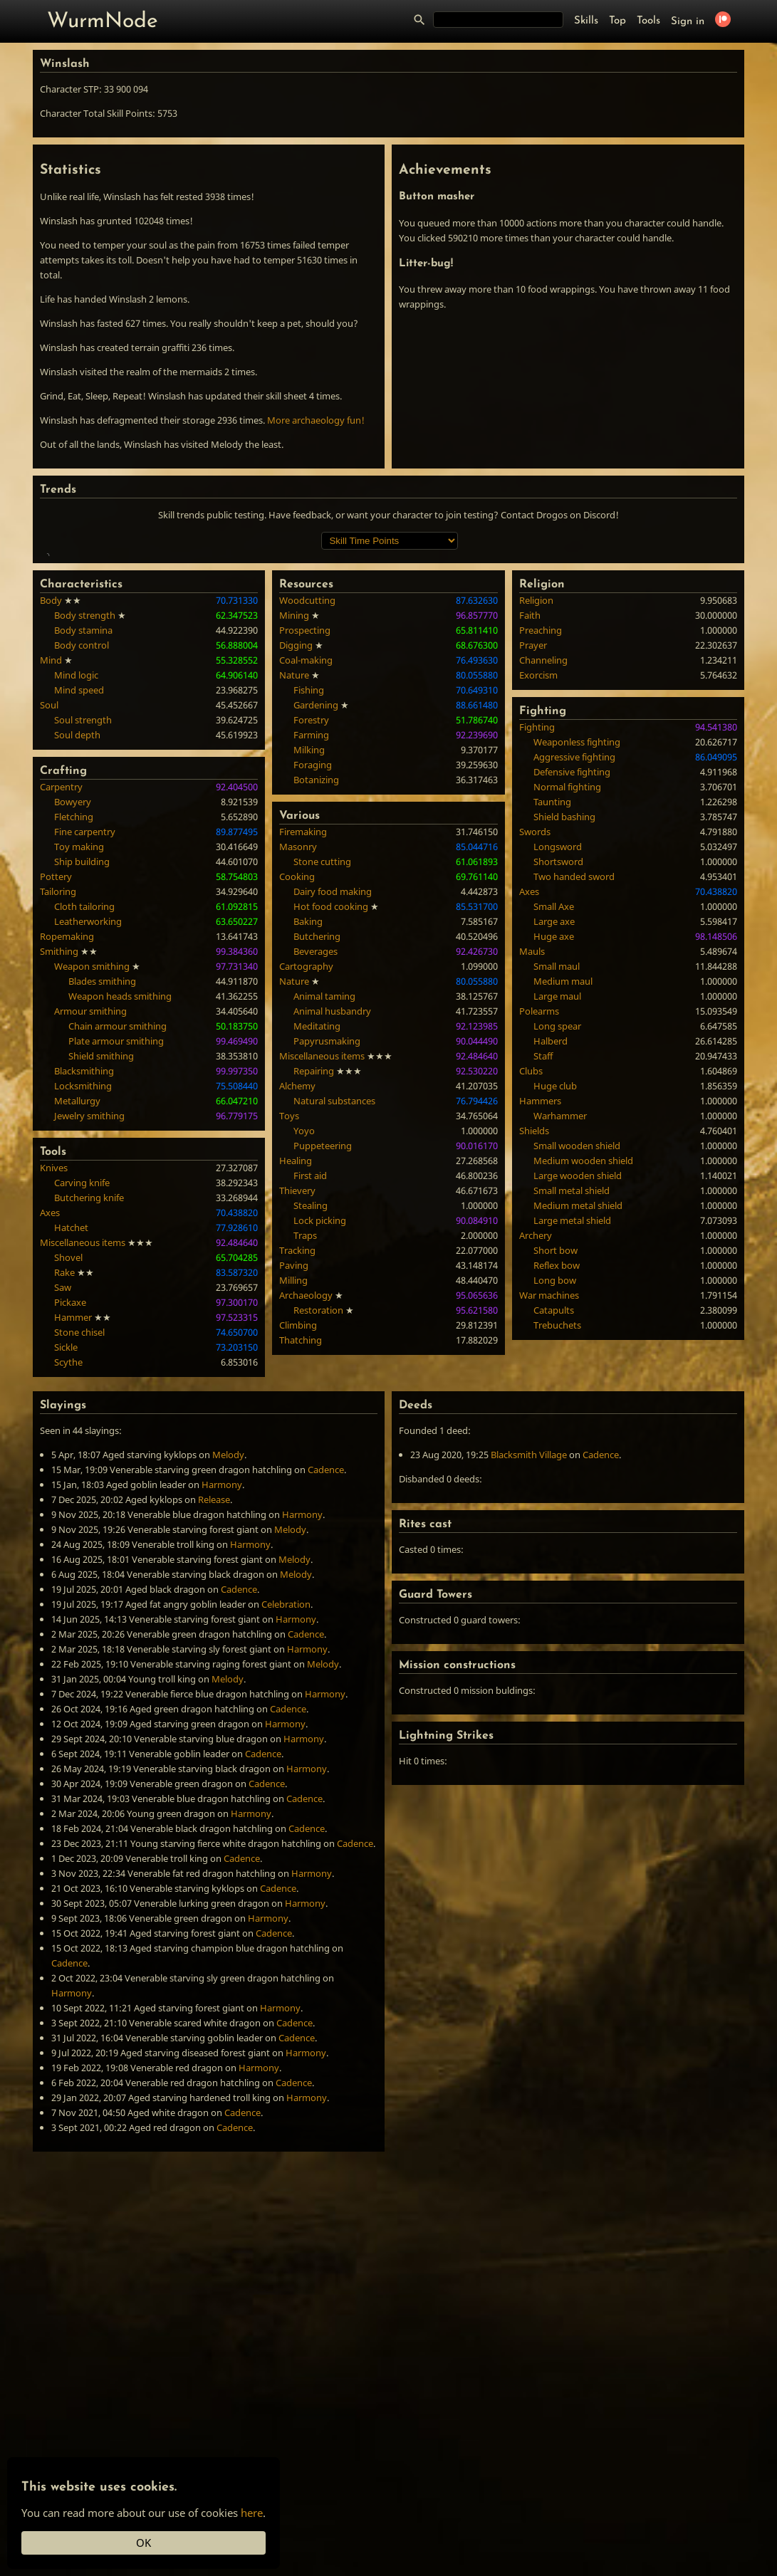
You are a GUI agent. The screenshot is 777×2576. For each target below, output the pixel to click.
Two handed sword (574, 1083)
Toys (289, 1322)
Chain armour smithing (117, 1233)
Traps (305, 1442)
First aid (310, 1382)
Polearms (539, 1218)
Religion (536, 807)
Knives (54, 1374)
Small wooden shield (576, 1352)
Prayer (533, 852)
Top (617, 21)
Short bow (555, 1457)
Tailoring (58, 1098)
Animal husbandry (332, 1218)
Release (214, 1706)
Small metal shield (571, 1397)
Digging (296, 852)
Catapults (553, 1517)
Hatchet (71, 1434)
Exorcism (538, 882)
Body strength (84, 822)
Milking (309, 957)
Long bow (554, 1487)
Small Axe (553, 1113)
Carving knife (82, 1389)
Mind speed (79, 897)
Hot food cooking (330, 1113)
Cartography (306, 1173)
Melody (228, 1661)
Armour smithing (90, 1218)
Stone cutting (322, 1068)
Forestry (311, 927)
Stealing (310, 1412)
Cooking (297, 1083)
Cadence (326, 1676)
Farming (311, 942)
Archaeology (306, 1502)
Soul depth (77, 942)
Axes (50, 1419)
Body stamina (83, 837)
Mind (51, 867)
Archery (535, 1442)
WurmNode (102, 22)
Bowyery (72, 1008)
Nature (294, 882)
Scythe (68, 1569)
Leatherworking (88, 1128)
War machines (549, 1502)
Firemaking (303, 1038)
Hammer (73, 1524)
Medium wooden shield (583, 1367)
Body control (81, 852)
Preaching (540, 837)
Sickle (66, 1554)
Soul (49, 912)
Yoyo (304, 1337)
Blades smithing (102, 1188)
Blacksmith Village (529, 1661)
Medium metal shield (577, 1412)
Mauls (532, 1158)
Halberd (550, 1248)
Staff (543, 1263)
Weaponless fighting (576, 949)
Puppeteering (322, 1352)
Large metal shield (572, 1427)
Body (51, 807)
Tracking (297, 1457)
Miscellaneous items (82, 1449)
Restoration (318, 1517)
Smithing (59, 1158)
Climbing (298, 1532)
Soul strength (83, 927)
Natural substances (334, 1308)
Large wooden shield (577, 1382)
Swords (535, 1038)
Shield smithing (101, 1263)
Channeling (543, 867)
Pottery (56, 1083)
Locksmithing (83, 1293)
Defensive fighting (571, 979)
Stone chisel (79, 1539)
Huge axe (553, 1143)
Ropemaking (67, 1143)
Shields (534, 1337)
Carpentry (61, 994)
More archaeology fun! (316, 420)
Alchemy (297, 1293)
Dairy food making (332, 1098)
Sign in (687, 21)
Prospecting (304, 837)
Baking (308, 1128)
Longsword (557, 1053)
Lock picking (319, 1427)
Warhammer (560, 1322)
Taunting (552, 1008)
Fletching (73, 1023)
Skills (586, 21)
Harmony (222, 1691)
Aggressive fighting (574, 964)
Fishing (308, 897)
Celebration (286, 1811)
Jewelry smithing (89, 1322)
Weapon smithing (92, 1173)
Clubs (531, 1278)
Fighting (537, 934)
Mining (294, 822)
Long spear (557, 1233)
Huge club (555, 1293)
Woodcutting (307, 807)
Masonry (298, 1053)
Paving (293, 1472)
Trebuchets (557, 1532)
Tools (648, 21)
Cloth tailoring (84, 1113)
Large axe (554, 1128)
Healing (295, 1367)
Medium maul (563, 1188)
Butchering (316, 1143)
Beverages (315, 1158)
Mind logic (76, 882)
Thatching (300, 1547)
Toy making (79, 1053)
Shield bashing (564, 1023)
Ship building (82, 1068)
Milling (293, 1487)
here (252, 2513)
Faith (530, 822)
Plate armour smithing (116, 1248)
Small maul (556, 1173)
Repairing (313, 1278)
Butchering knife (89, 1404)
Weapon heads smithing (120, 1203)
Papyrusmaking (326, 1248)
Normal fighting (567, 994)
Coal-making (306, 867)
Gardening (315, 912)
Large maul (557, 1203)
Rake (64, 1479)
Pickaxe (70, 1509)
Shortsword (558, 1068)
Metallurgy (77, 1308)
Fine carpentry (84, 1038)
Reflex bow (556, 1472)
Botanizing (316, 986)
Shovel (68, 1464)
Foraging (312, 971)
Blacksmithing (84, 1278)
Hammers (540, 1308)
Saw (62, 1494)
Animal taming (324, 1203)
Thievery (297, 1397)
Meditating (316, 1233)
